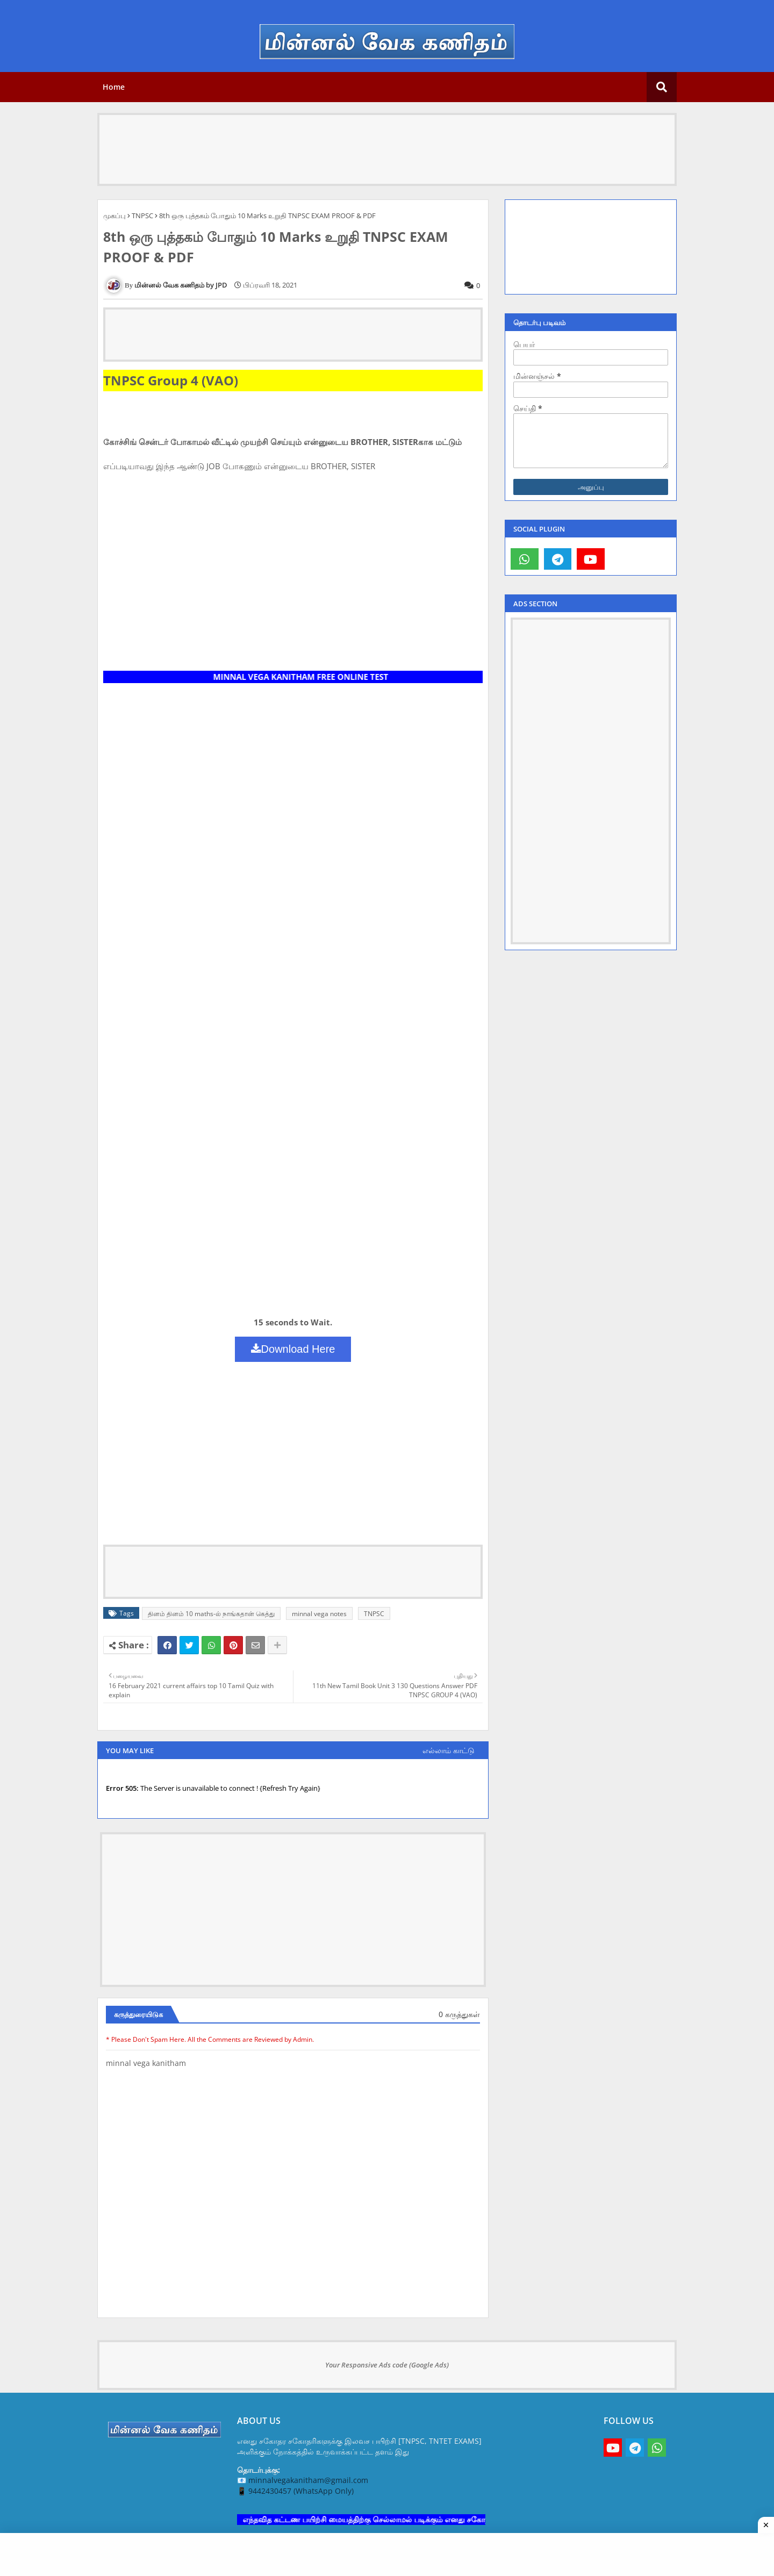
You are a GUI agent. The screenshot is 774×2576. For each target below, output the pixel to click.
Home (114, 87)
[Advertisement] (387, 139)
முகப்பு (114, 215)
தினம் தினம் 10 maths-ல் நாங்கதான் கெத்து (211, 1613)
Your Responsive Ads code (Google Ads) (387, 2365)
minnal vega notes (319, 1613)
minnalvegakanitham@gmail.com (308, 2480)
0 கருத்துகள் (459, 2014)
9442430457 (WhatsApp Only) (301, 2491)
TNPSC (142, 215)
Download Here (293, 1349)
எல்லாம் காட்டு (448, 1750)
